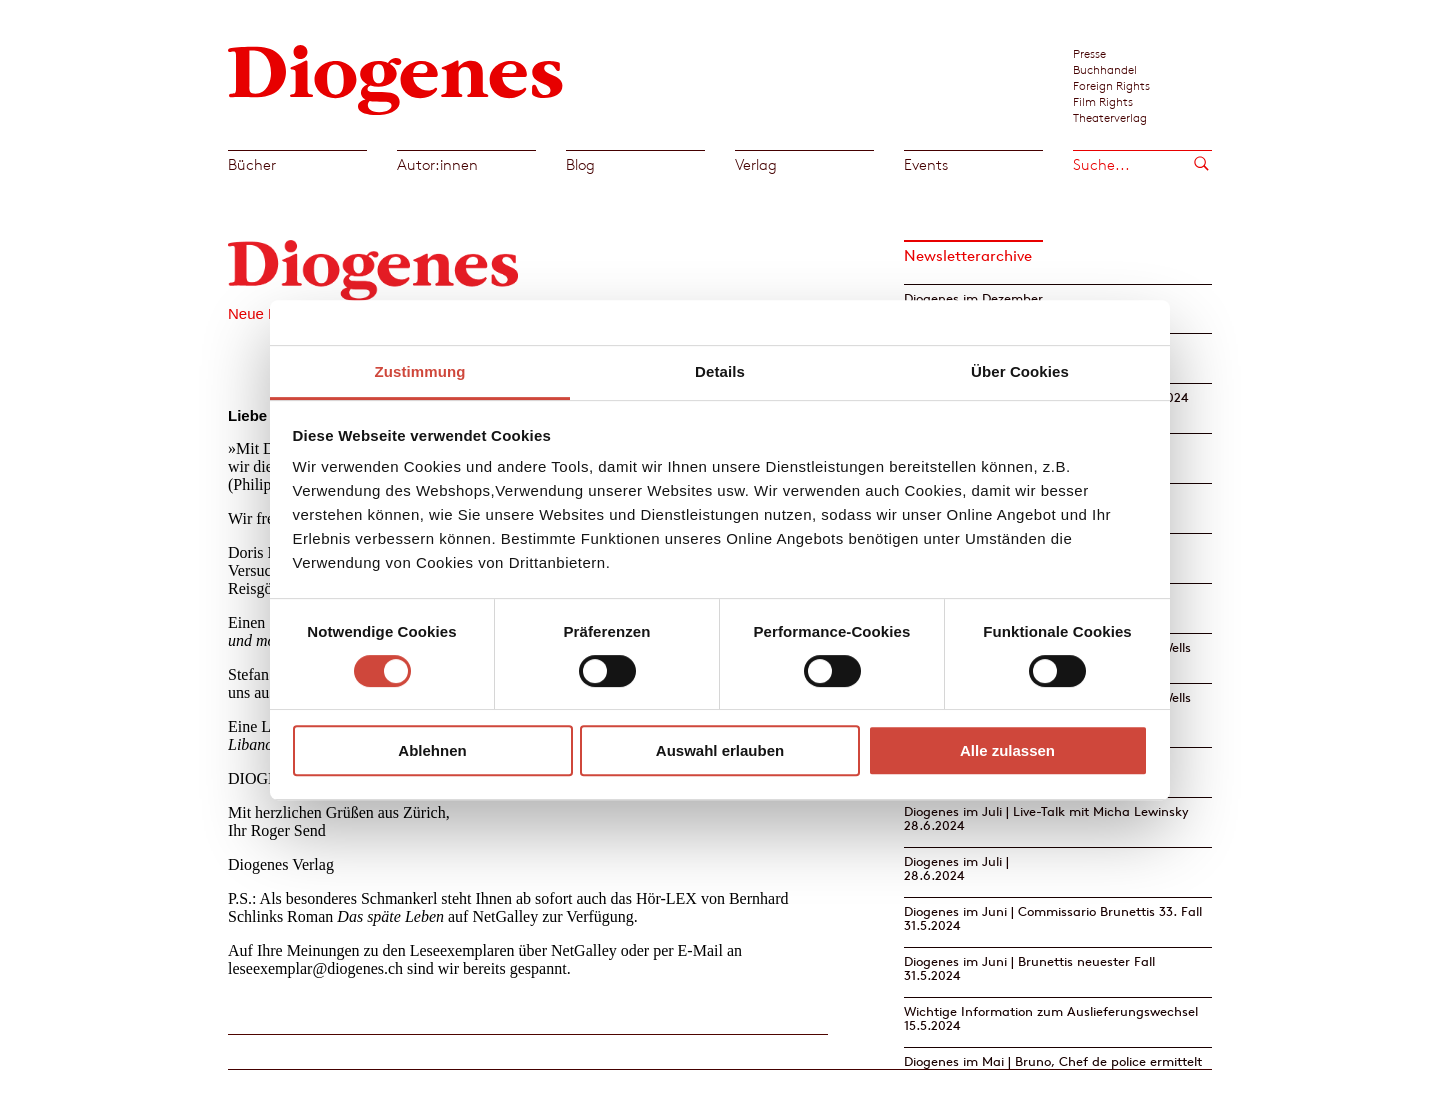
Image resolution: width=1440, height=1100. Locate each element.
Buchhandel (1105, 69)
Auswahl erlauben (720, 750)
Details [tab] (720, 371)
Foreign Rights (1111, 85)
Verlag (756, 164)
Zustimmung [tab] (420, 371)
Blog (580, 164)
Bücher (252, 164)
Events (926, 164)
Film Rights (1103, 101)
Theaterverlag (1110, 117)
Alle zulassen (1007, 750)
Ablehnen (432, 750)
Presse (1089, 53)
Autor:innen (437, 164)
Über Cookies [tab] (1020, 371)
